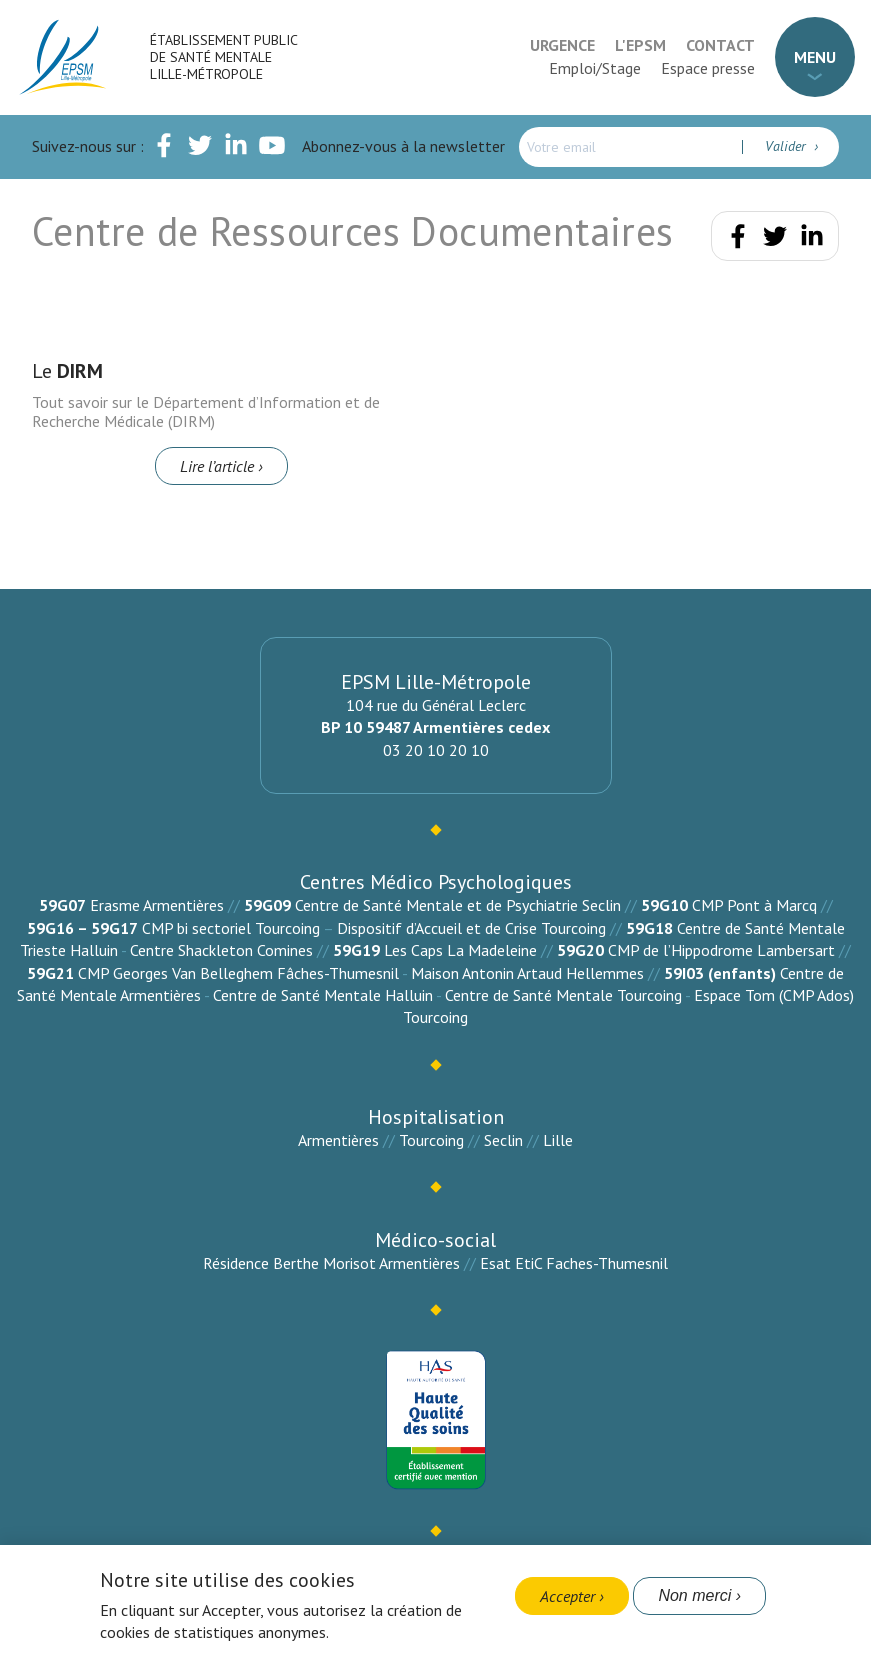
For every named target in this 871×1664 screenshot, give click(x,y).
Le (67, 371)
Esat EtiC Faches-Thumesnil (574, 1263)
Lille (558, 1140)
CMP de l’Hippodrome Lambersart (721, 950)
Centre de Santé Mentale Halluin (323, 995)
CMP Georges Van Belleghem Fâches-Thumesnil (238, 973)
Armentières (338, 1140)
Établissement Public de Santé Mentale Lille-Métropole (223, 57)
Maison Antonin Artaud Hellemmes (527, 973)
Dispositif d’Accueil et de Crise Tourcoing (471, 928)
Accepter (567, 1596)
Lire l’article (217, 466)
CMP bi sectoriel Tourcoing (231, 928)
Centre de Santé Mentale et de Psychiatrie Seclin (458, 905)
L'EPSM (640, 45)
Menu (815, 57)
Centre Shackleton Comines (221, 950)
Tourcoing (431, 1140)
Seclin (503, 1140)
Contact (720, 45)
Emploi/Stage (595, 68)
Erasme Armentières (157, 905)
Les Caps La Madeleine (460, 950)
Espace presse (708, 68)
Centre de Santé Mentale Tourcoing (563, 995)
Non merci (694, 1595)
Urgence (562, 45)
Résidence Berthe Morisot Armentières (331, 1263)
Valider (787, 146)
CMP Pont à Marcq (754, 905)
